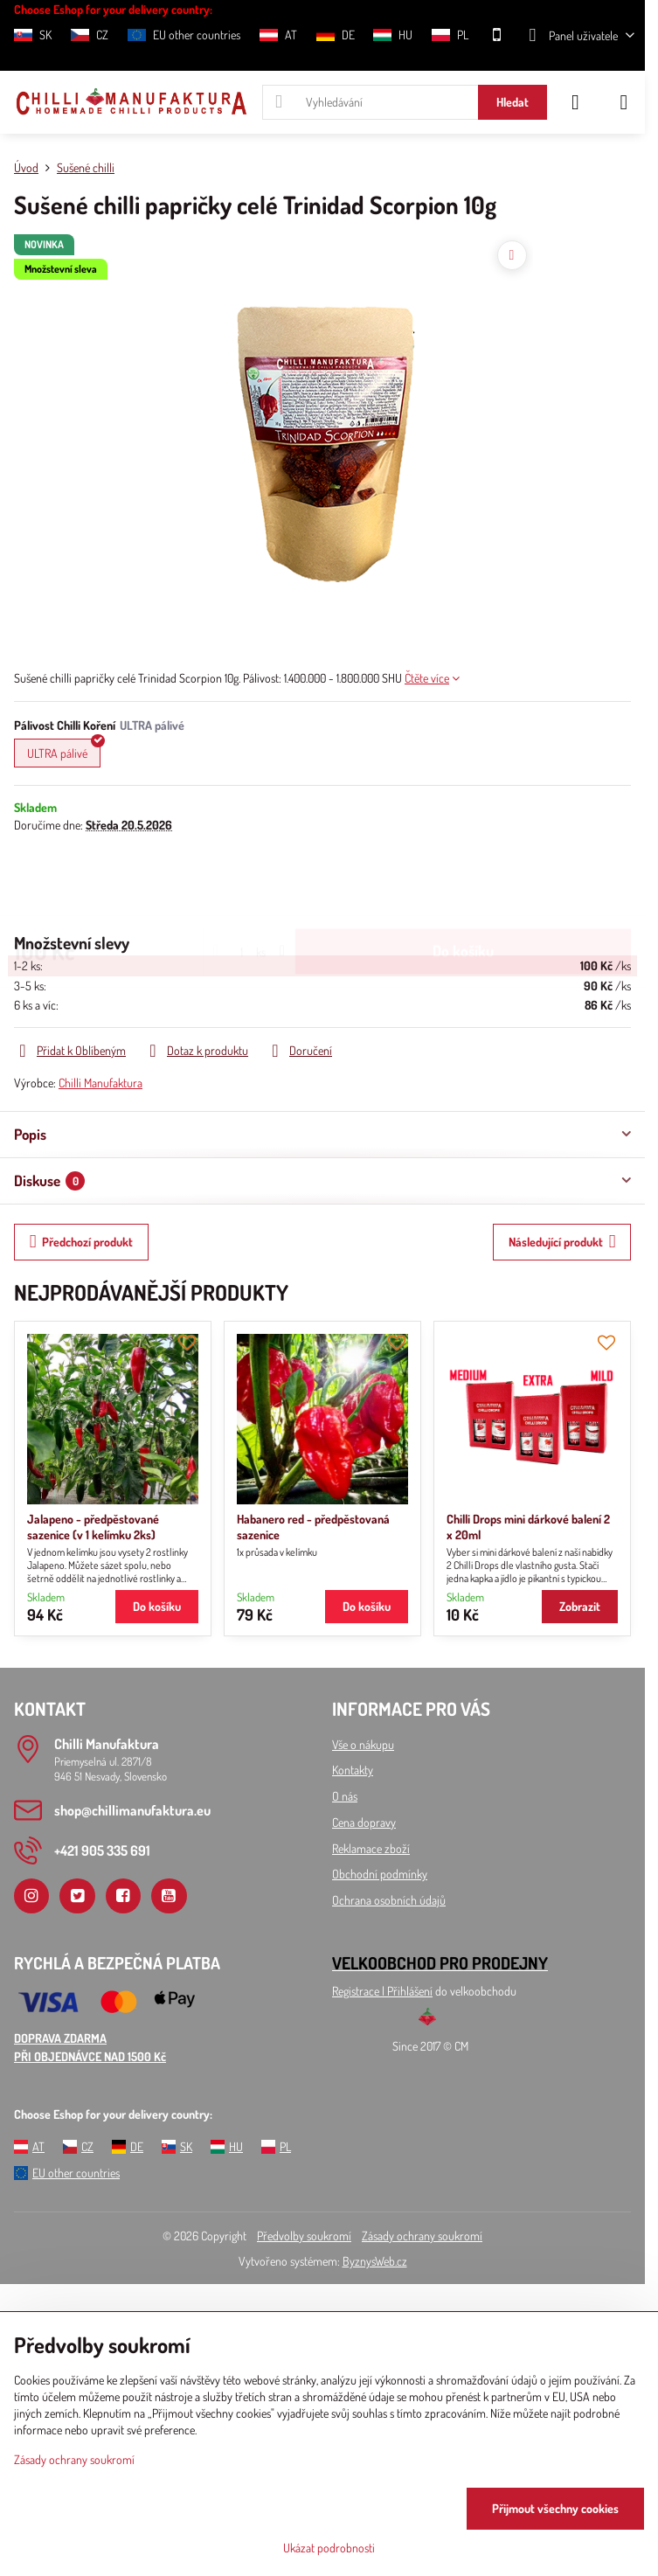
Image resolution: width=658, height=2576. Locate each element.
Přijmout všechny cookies (555, 2508)
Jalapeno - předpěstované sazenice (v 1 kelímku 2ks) (93, 1526)
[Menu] (624, 102)
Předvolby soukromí (304, 2235)
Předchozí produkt (82, 1241)
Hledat (512, 101)
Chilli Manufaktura (100, 1082)
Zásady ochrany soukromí (422, 2235)
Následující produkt (562, 1241)
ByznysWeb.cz (375, 2260)
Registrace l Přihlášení (382, 1990)
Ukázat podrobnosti (329, 2547)
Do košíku (463, 882)
